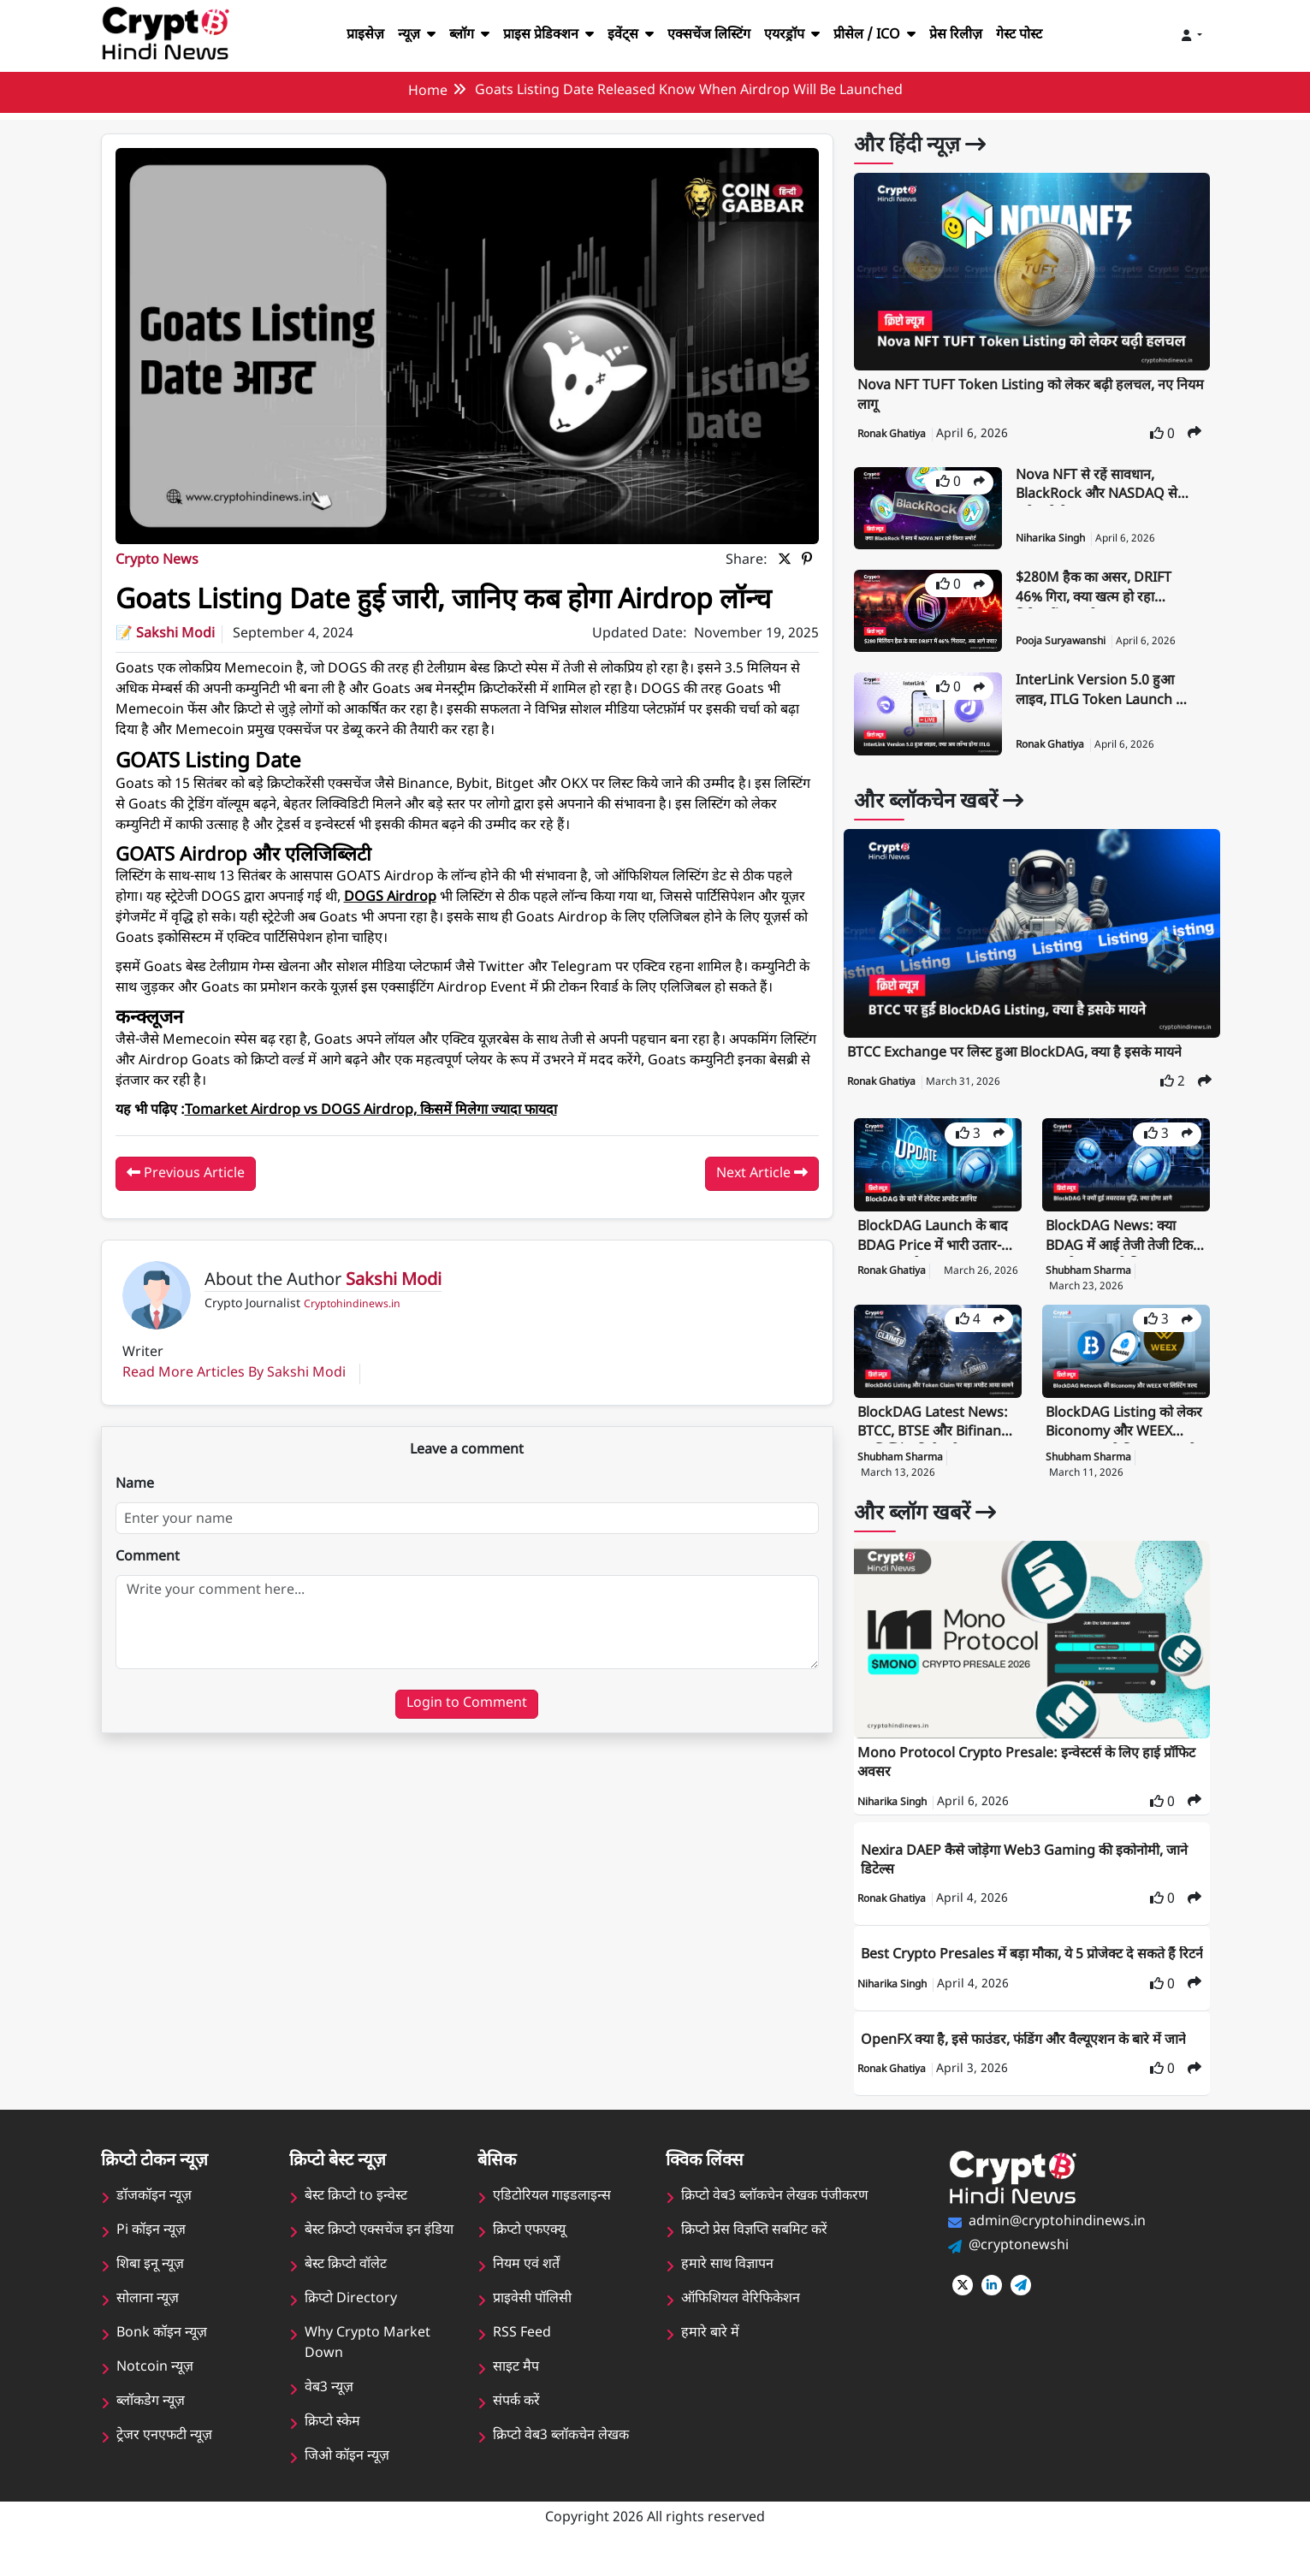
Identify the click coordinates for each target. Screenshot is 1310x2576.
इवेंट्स (626, 35)
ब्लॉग (456, 35)
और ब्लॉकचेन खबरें (944, 802)
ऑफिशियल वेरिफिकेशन (741, 2319)
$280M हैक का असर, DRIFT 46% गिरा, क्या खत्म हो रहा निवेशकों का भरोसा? (1098, 589)
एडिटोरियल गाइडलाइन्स (551, 2216)
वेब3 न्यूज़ (329, 2408)
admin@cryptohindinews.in (1056, 2241)
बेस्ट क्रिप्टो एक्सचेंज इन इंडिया (379, 2250)
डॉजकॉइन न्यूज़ (154, 2216)
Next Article (762, 1205)
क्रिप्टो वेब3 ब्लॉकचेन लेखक (562, 2456)
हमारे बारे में (709, 2353)
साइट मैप (516, 2387)
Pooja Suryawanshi (1064, 641)
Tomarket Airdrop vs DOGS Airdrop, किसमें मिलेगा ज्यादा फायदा (382, 1143)
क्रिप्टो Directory (350, 2319)
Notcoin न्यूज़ (154, 2387)
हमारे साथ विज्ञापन (727, 2285)
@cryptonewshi (1018, 2265)
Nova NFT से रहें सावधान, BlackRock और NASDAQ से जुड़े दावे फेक (1101, 486)
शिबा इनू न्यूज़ (150, 2285)
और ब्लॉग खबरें (929, 1514)
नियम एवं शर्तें (526, 2285)
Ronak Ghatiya (895, 434)
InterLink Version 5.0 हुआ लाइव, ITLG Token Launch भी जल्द (1100, 691)
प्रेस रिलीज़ (969, 35)
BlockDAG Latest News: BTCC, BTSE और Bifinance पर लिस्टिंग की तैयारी (936, 1424)
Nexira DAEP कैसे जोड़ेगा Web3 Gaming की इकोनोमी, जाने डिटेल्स (1030, 1861)
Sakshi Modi (177, 667)
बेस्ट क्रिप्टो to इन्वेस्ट (356, 2216)
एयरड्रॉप (797, 35)
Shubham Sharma (1090, 1271)
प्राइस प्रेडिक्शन (539, 35)
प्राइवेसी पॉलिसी (532, 2319)
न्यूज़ (401, 35)
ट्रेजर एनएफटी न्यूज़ (164, 2456)
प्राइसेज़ (348, 35)
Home (425, 92)
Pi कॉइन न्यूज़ (151, 2250)
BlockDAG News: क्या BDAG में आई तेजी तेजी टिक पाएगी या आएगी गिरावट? (1124, 1237)
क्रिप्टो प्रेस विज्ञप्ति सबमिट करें (754, 2250)
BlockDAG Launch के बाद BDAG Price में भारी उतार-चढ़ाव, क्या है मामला (936, 1237)
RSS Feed (522, 2353)
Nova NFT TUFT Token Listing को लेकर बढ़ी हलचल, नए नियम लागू (1021, 395)
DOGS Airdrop (390, 931)
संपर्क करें (516, 2422)
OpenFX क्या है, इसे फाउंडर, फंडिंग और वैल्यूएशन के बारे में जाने (1031, 2060)
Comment (148, 1590)
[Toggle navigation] (1192, 36)
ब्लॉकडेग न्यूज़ (150, 2422)
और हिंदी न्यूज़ (923, 146)
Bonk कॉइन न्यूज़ (161, 2353)
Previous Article (185, 1205)
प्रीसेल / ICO (882, 35)
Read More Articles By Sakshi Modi (232, 1406)
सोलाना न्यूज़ (147, 2319)
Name (136, 1517)
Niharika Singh (1054, 539)
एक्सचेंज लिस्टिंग (708, 35)
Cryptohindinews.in (348, 1337)
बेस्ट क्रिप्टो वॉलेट (346, 2285)
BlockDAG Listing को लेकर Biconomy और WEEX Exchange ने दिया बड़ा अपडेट (1119, 1424)
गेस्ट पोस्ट (1036, 35)
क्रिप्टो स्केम (333, 2442)
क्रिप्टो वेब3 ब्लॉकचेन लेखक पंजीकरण (775, 2216)
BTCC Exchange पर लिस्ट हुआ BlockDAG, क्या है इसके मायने (1020, 1054)
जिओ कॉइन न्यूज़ (347, 2476)
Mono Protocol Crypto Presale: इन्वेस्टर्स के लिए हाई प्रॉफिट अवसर (1031, 1763)
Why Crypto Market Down (367, 2363)
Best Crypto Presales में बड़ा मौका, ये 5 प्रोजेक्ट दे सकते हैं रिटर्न (1024, 1964)
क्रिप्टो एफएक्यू (529, 2250)
